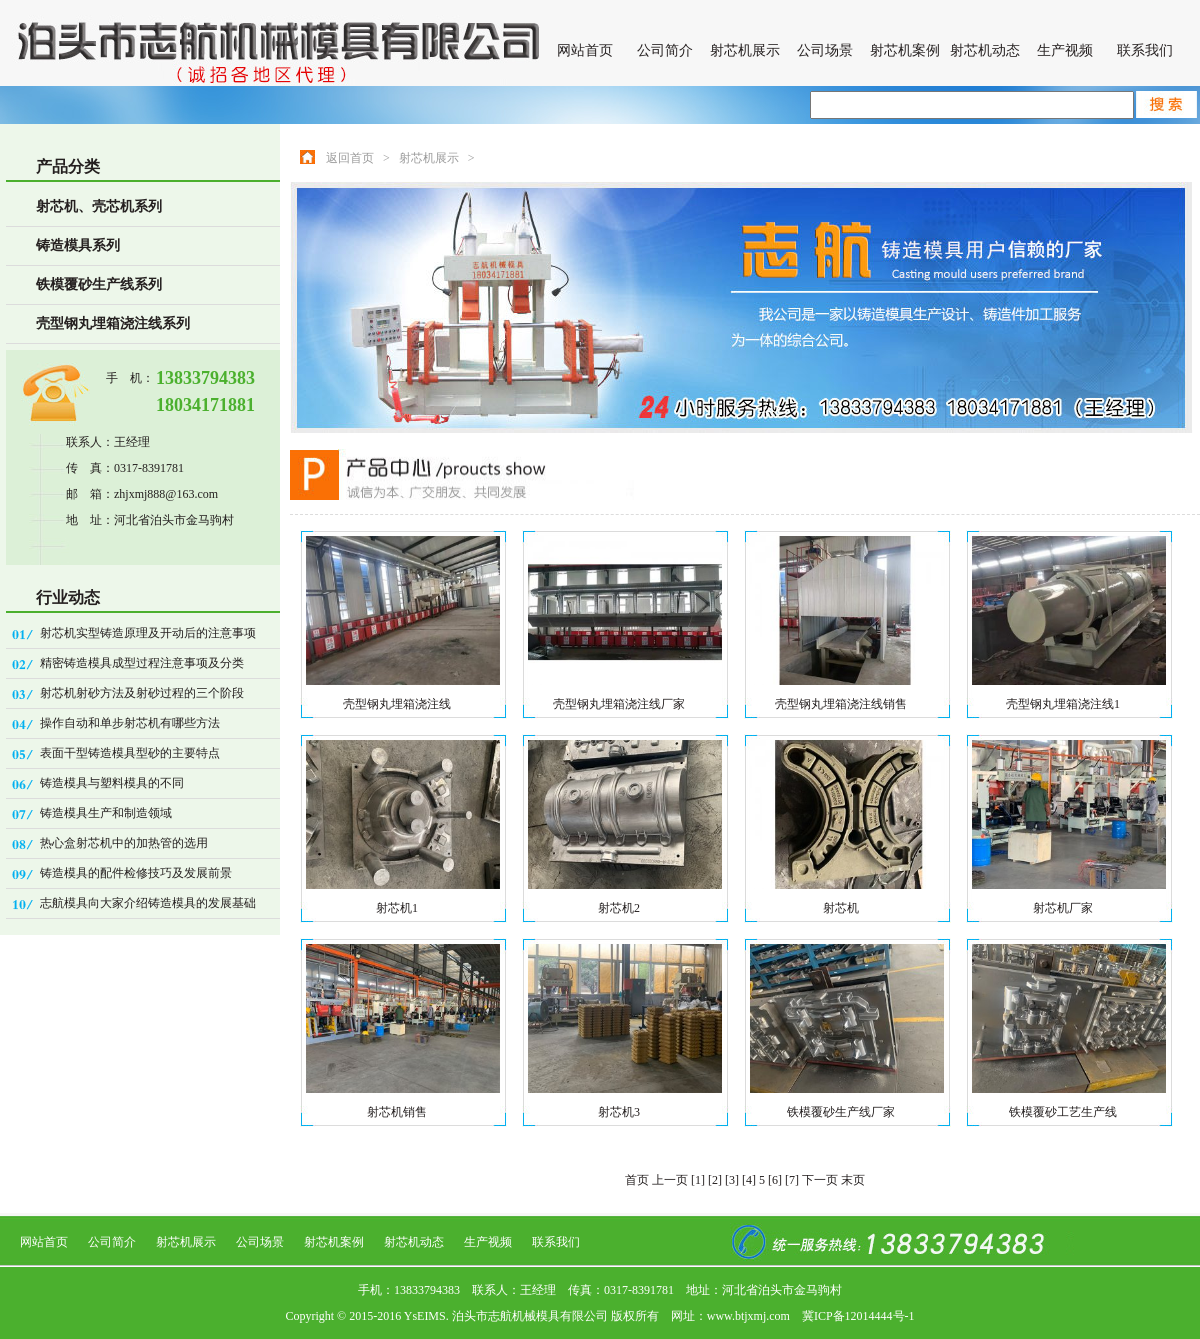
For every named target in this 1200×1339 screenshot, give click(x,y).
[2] (715, 1180)
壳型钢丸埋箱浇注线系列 (113, 323)
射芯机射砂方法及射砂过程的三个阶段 (142, 693)
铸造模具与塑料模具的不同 (112, 783)
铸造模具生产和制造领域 (106, 813)
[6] (775, 1180)
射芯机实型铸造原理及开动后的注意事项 (148, 633)
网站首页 (585, 50)
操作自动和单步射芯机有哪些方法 (130, 723)
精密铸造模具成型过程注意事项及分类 (142, 663)
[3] (732, 1180)
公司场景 (825, 50)
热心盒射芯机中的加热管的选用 (124, 843)
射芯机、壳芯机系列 (99, 206)
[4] (749, 1180)
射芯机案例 (905, 50)
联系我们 (1145, 50)
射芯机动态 (985, 50)
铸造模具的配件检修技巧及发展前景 (136, 873)
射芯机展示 (745, 50)
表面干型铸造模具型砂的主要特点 (130, 753)
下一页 (820, 1180)
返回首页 (350, 158)
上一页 (670, 1180)
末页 (853, 1180)
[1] (698, 1180)
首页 (637, 1180)
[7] (792, 1180)
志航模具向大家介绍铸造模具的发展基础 (148, 903)
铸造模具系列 (78, 245)
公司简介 (665, 50)
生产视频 (1065, 50)
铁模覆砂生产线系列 (99, 284)
